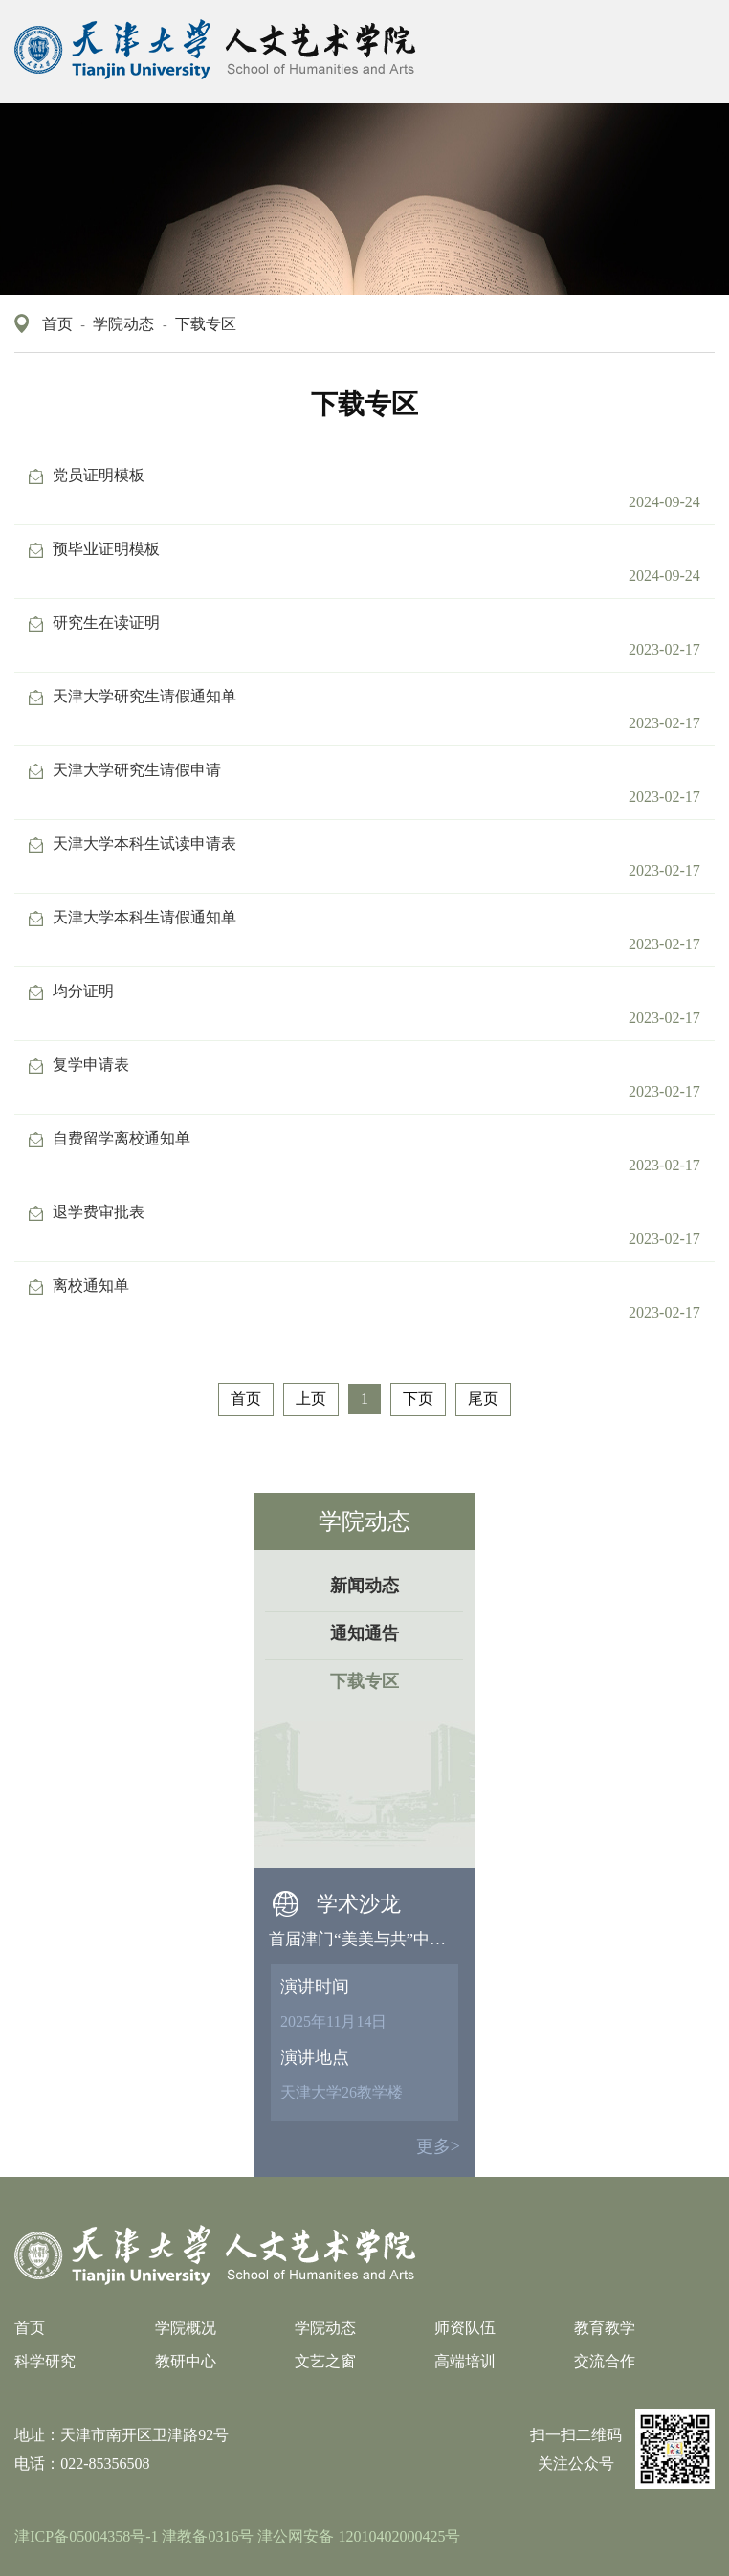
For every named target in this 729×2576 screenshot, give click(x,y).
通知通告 (364, 1633)
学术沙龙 (359, 1904)
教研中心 (185, 2361)
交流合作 (604, 2361)
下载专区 (205, 324)
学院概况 (185, 2328)
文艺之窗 (325, 2361)
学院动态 (123, 324)
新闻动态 (364, 1585)
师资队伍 (465, 2328)
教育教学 (604, 2328)
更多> (438, 2146)
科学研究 (45, 2361)
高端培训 (465, 2361)
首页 (57, 324)
